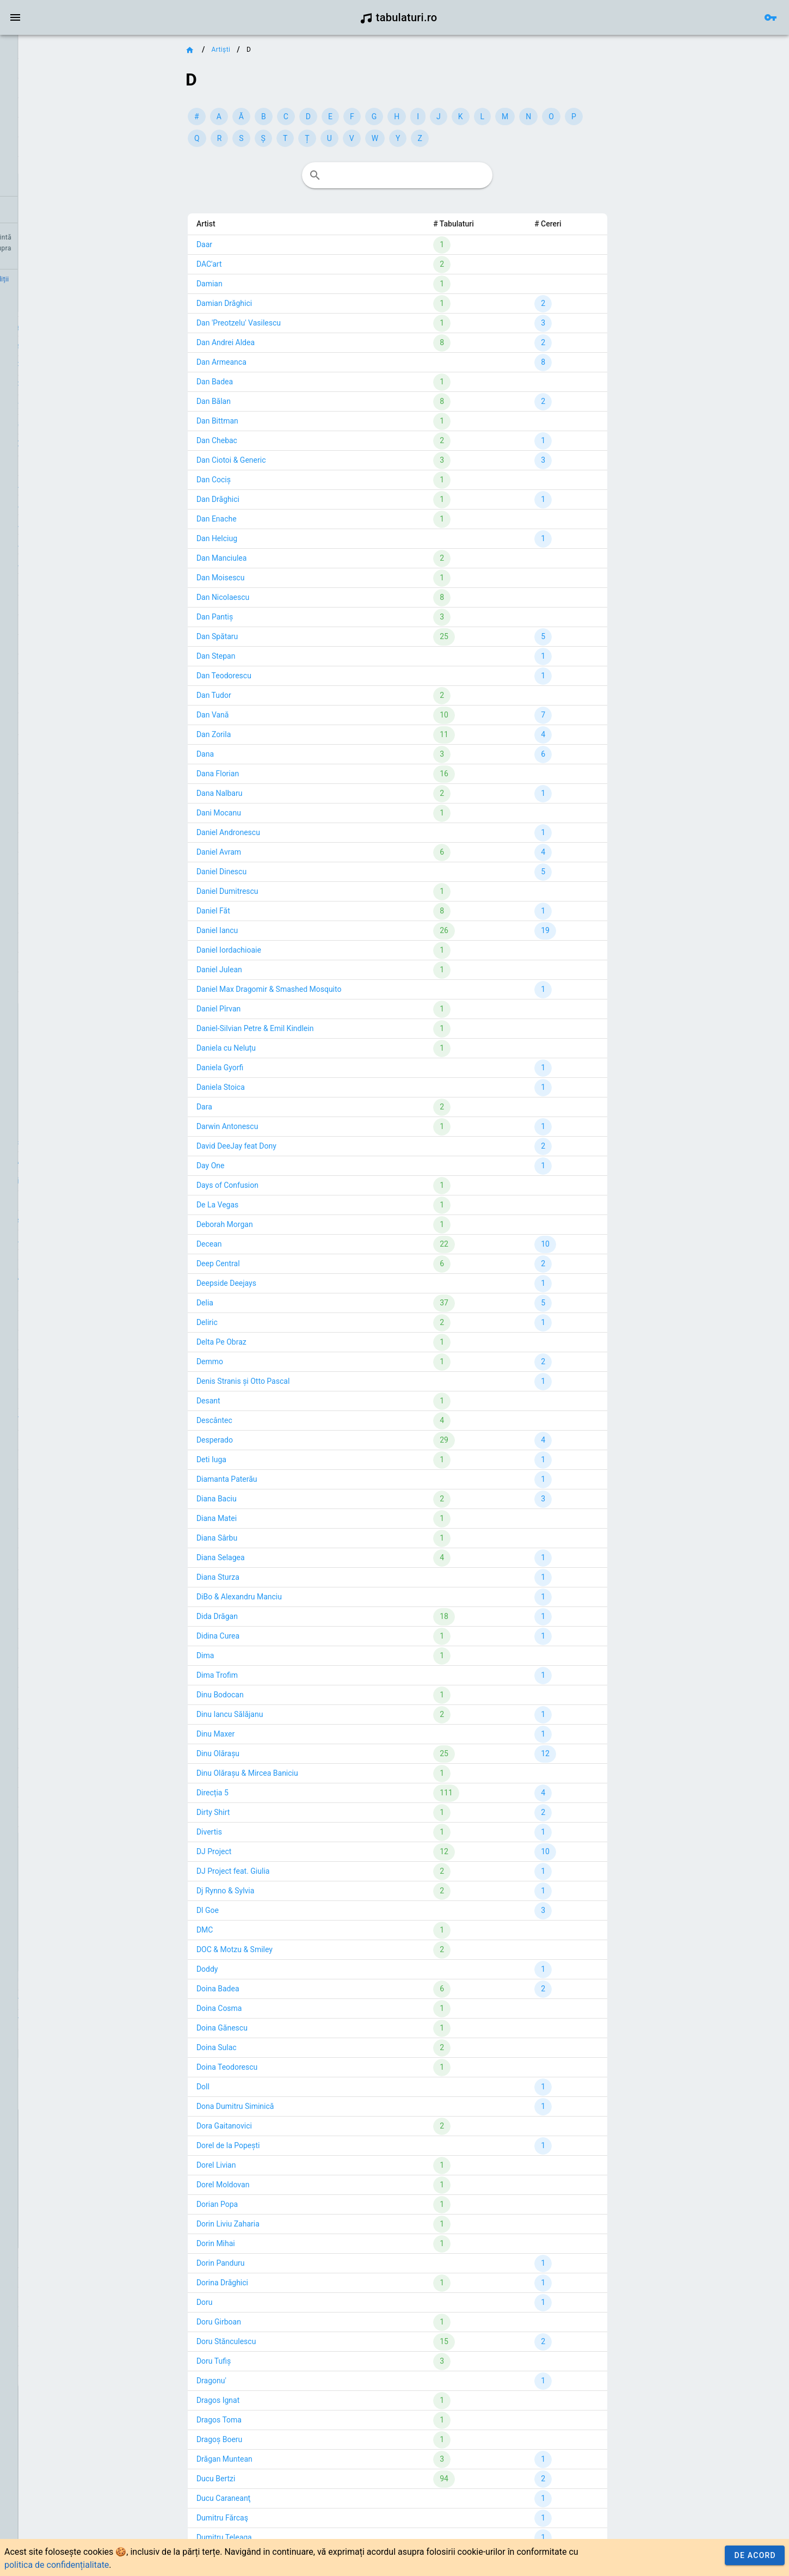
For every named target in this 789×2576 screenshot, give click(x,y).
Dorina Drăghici (290, 2282)
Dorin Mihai (283, 2243)
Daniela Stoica (288, 1087)
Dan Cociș (281, 479)
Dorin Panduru (288, 2263)
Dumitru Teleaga (292, 2537)
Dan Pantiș (282, 616)
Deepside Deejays (294, 1283)
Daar (272, 244)
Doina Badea (285, 1988)
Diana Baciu (284, 1498)
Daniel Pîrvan (286, 1008)
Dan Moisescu (288, 577)
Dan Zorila (281, 734)
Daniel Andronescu (296, 832)
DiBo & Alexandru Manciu (307, 1596)
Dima (273, 1655)
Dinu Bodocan (288, 1694)
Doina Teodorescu (294, 2067)
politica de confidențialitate (56, 2565)
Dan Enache (284, 518)
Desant (276, 1400)
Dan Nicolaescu (290, 597)
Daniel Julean (287, 969)
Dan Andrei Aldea (293, 342)
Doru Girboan (286, 2321)
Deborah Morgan (292, 1224)
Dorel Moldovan (291, 2184)
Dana (273, 754)
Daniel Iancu (285, 930)
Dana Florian (285, 773)
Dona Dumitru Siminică (303, 2106)
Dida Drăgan (285, 1616)
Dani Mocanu (286, 812)
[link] (69, 52)
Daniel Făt (281, 910)
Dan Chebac (284, 440)
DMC (272, 1929)
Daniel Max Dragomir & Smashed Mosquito (337, 989)
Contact (50, 279)
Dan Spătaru (285, 636)
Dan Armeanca (289, 362)
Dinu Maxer (283, 1733)
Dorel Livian (284, 2165)
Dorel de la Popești (296, 2145)
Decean (277, 1244)
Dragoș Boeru (287, 2439)
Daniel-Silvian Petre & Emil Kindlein (323, 1028)
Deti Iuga (279, 1459)
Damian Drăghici (292, 303)
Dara (272, 1106)
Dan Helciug (284, 538)
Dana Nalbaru (287, 793)
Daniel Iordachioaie (296, 950)
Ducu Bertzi (284, 2478)
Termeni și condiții (101, 279)
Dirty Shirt (281, 1812)
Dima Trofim (285, 1675)
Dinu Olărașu (285, 1753)
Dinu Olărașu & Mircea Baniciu (315, 1773)
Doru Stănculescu (294, 2341)
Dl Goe (275, 1910)
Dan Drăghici (285, 499)
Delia (272, 1302)
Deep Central (286, 1263)
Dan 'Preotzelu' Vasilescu (306, 322)
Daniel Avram (286, 852)
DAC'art (277, 264)
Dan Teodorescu (291, 675)
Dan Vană (280, 714)
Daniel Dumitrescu (295, 891)
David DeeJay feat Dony (304, 1146)
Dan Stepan (284, 656)
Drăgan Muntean (292, 2459)
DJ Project (282, 1851)
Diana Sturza (285, 1577)
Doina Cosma (287, 2008)
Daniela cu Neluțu (294, 1048)
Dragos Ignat (285, 2400)
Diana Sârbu (284, 1538)
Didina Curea (285, 1636)
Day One (278, 1165)
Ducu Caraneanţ (291, 2498)
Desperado (282, 1440)
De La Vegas (285, 1204)
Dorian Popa (285, 2204)
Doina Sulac (284, 2047)
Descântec (282, 1420)
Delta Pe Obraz (289, 1342)
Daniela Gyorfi (287, 1067)
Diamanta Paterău (294, 1479)
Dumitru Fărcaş (290, 2517)
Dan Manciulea (289, 558)
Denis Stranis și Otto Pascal (310, 1381)
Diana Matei (284, 1518)
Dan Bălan (281, 401)
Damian (277, 283)
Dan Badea (282, 381)
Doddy (275, 1969)
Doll (271, 2086)
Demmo (277, 1361)
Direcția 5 (280, 1792)
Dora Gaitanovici (292, 2125)
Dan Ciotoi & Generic (299, 460)
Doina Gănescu (290, 2027)
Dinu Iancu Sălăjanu (297, 1714)
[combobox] (464, 175)
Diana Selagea (288, 1557)
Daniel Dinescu (289, 871)
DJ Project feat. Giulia (301, 1871)
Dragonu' (279, 2380)
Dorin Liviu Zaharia (296, 2223)
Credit (18, 279)
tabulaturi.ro (398, 17)
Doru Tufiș (281, 2361)
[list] (69, 131)
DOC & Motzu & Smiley (302, 1949)
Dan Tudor (281, 695)
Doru (272, 2302)
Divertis (277, 1831)
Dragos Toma (287, 2419)
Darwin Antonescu (295, 1126)
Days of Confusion (295, 1185)
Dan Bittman (285, 420)
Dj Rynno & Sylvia (293, 1890)
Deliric (275, 1322)
